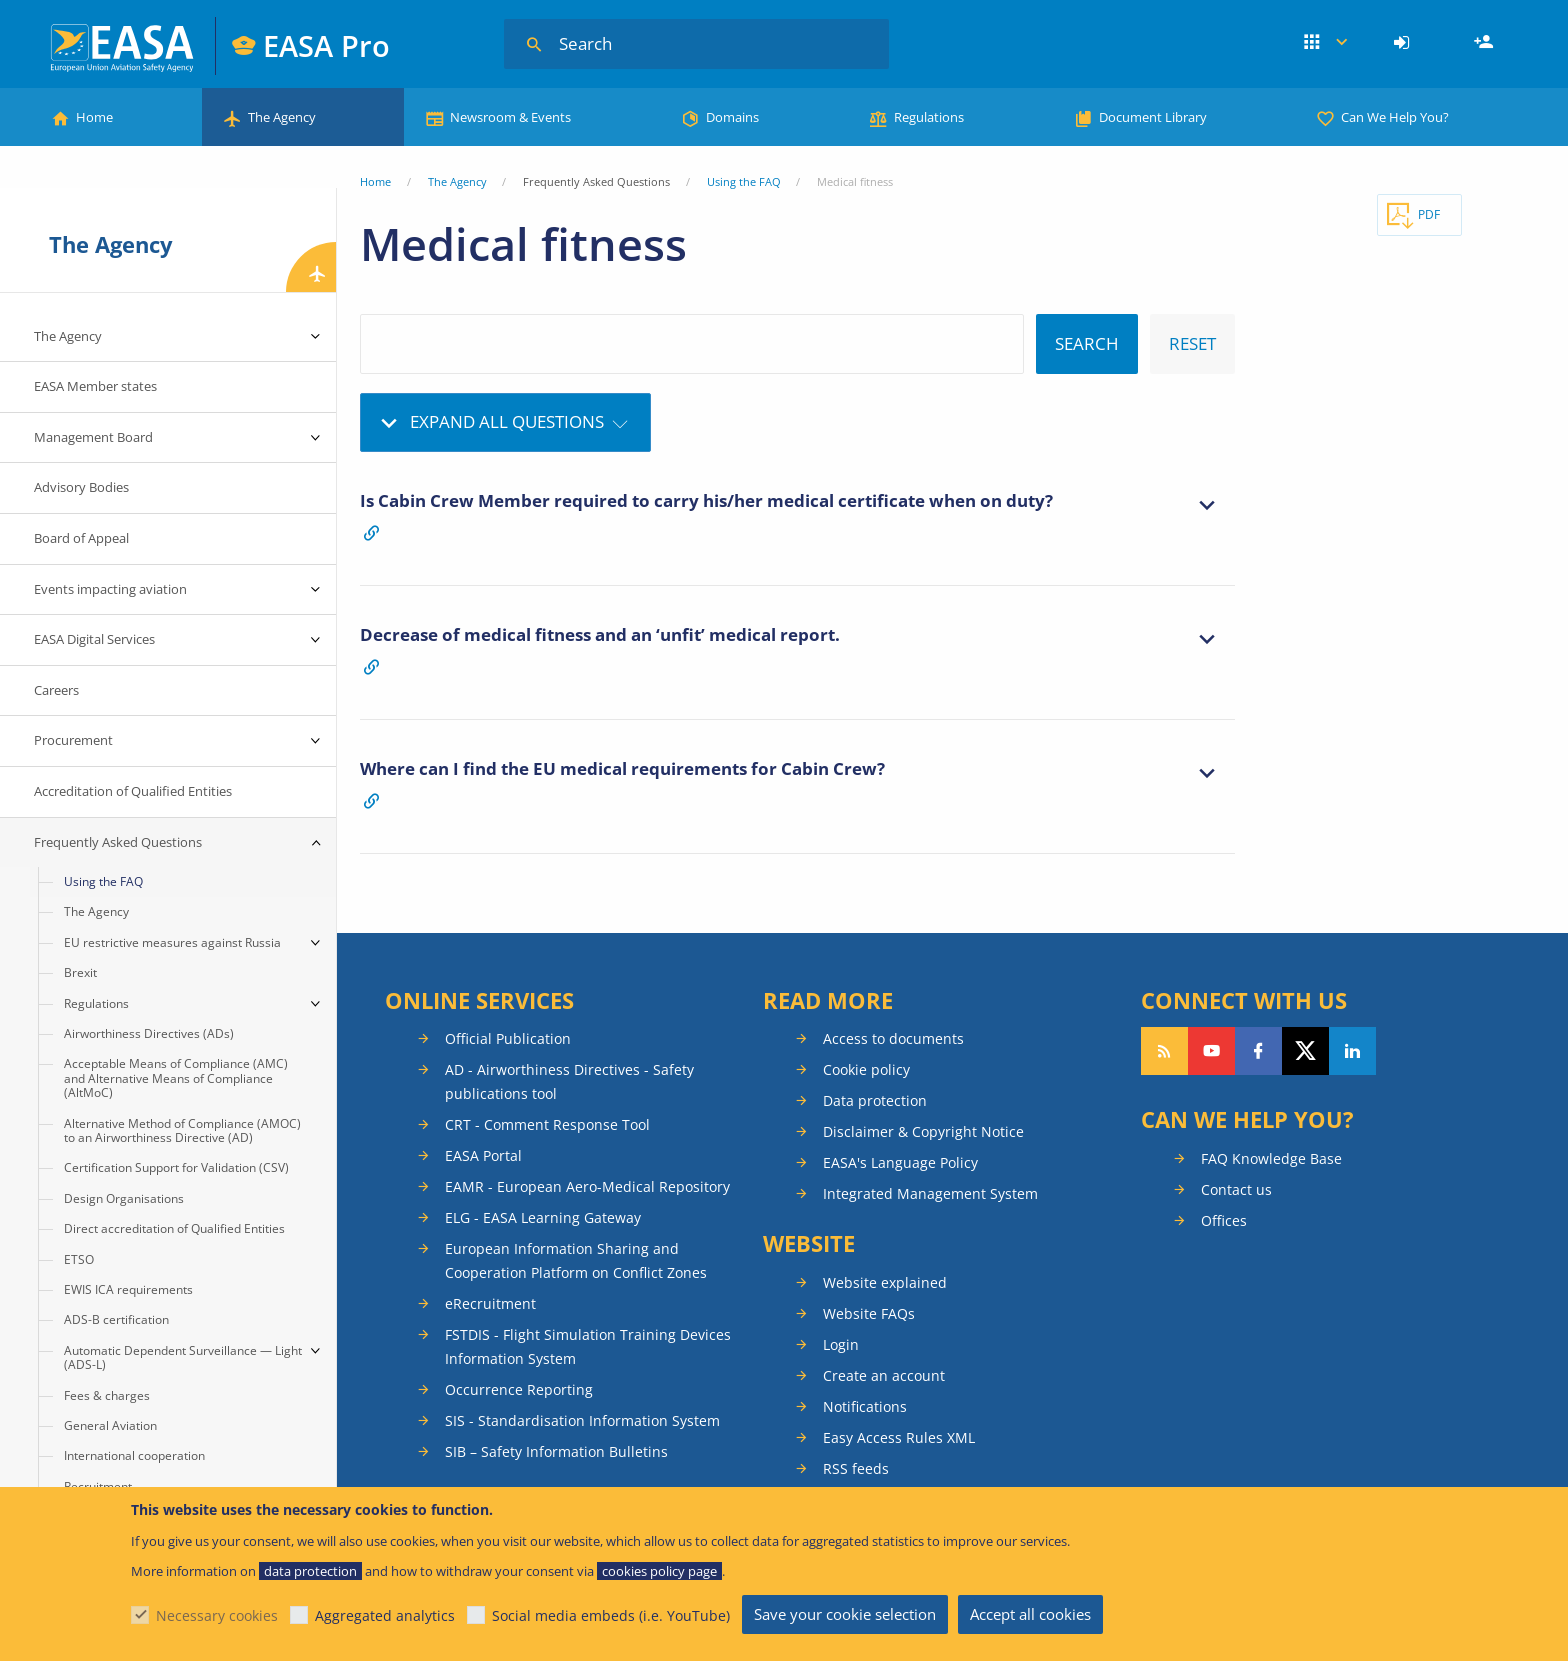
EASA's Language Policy (900, 1162)
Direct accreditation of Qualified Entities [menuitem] (174, 1228)
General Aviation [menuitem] (110, 1425)
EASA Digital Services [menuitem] (94, 639)
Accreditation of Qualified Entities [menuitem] (133, 791)
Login (1404, 43)
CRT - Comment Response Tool (547, 1124)
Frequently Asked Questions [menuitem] (118, 842)
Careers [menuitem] (56, 690)
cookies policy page (659, 1571)
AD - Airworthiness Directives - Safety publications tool (569, 1081)
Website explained (885, 1282)
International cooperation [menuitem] (134, 1455)
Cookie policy (866, 1069)
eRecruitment (490, 1303)
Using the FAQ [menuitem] (103, 881)
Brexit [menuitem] (80, 972)
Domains (732, 117)
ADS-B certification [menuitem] (116, 1319)
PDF (1429, 214)
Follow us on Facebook (1258, 1051)
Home (94, 117)
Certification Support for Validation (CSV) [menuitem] (176, 1167)
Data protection (875, 1100)
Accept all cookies (1030, 1614)
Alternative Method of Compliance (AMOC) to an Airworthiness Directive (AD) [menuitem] (182, 1130)
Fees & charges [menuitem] (107, 1395)
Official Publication (508, 1038)
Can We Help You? (1395, 117)
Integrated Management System (930, 1193)
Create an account (884, 1375)
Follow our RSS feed (1164, 1051)
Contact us (1236, 1189)
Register (1486, 43)
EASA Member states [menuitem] (95, 386)
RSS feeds (856, 1468)
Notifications (865, 1406)
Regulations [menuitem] (96, 1003)
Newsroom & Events (510, 117)
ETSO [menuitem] (79, 1259)
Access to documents (893, 1038)
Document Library (1153, 117)
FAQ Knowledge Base (1271, 1158)
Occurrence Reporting (519, 1389)
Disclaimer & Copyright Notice (923, 1131)
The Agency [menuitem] (68, 336)
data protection (310, 1571)
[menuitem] (1404, 43)
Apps (1325, 43)
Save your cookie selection (845, 1614)
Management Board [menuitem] (93, 437)
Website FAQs (869, 1313)
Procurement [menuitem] (73, 740)
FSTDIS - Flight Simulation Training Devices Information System (588, 1346)
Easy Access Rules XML (899, 1437)
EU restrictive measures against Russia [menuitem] (172, 942)
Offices (1224, 1220)
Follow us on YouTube (1211, 1051)
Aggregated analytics (385, 1615)
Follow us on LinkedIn (1352, 1051)
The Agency (282, 117)
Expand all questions (507, 421)
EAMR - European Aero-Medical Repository (587, 1186)
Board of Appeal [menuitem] (81, 538)
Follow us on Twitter (1305, 1051)
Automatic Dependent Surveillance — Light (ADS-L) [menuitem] (183, 1357)
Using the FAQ (744, 181)
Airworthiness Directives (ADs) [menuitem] (149, 1033)
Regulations (929, 117)
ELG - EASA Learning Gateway (543, 1217)
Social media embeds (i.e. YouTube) (611, 1615)
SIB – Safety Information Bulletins (556, 1451)
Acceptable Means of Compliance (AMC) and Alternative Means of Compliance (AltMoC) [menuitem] (176, 1078)
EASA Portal (483, 1155)
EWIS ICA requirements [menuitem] (128, 1289)
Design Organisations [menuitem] (124, 1198)
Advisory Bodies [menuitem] (81, 487)
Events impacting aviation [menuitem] (110, 589)
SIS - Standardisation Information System (582, 1420)
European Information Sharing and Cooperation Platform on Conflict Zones (576, 1260)
